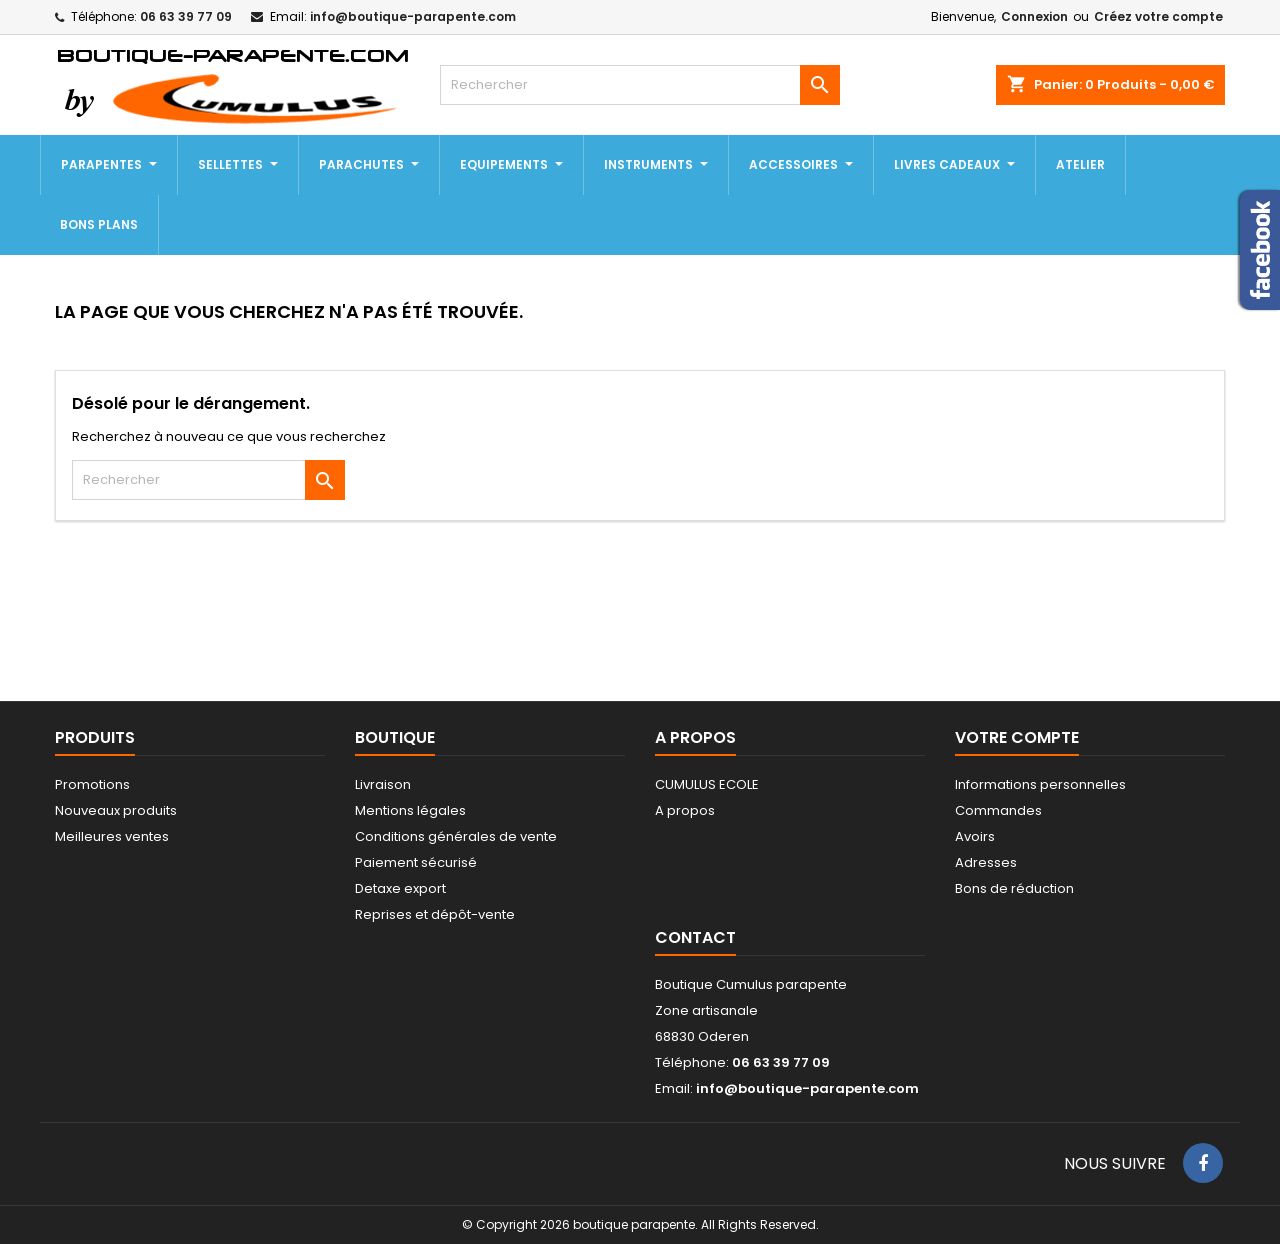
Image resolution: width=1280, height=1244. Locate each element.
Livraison (383, 784)
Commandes (998, 810)
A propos (685, 810)
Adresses (986, 862)
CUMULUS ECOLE (707, 784)
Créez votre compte (1158, 16)
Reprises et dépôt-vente (435, 914)
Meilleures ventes (112, 836)
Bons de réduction (1014, 888)
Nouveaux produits (116, 810)
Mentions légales (410, 810)
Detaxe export (400, 888)
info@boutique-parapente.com (413, 16)
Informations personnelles (1040, 784)
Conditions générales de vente (456, 836)
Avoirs (975, 836)
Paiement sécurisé (416, 862)
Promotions (92, 784)
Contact (695, 937)
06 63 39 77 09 (186, 16)
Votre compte (1017, 737)
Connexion (1034, 16)
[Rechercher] (640, 85)
